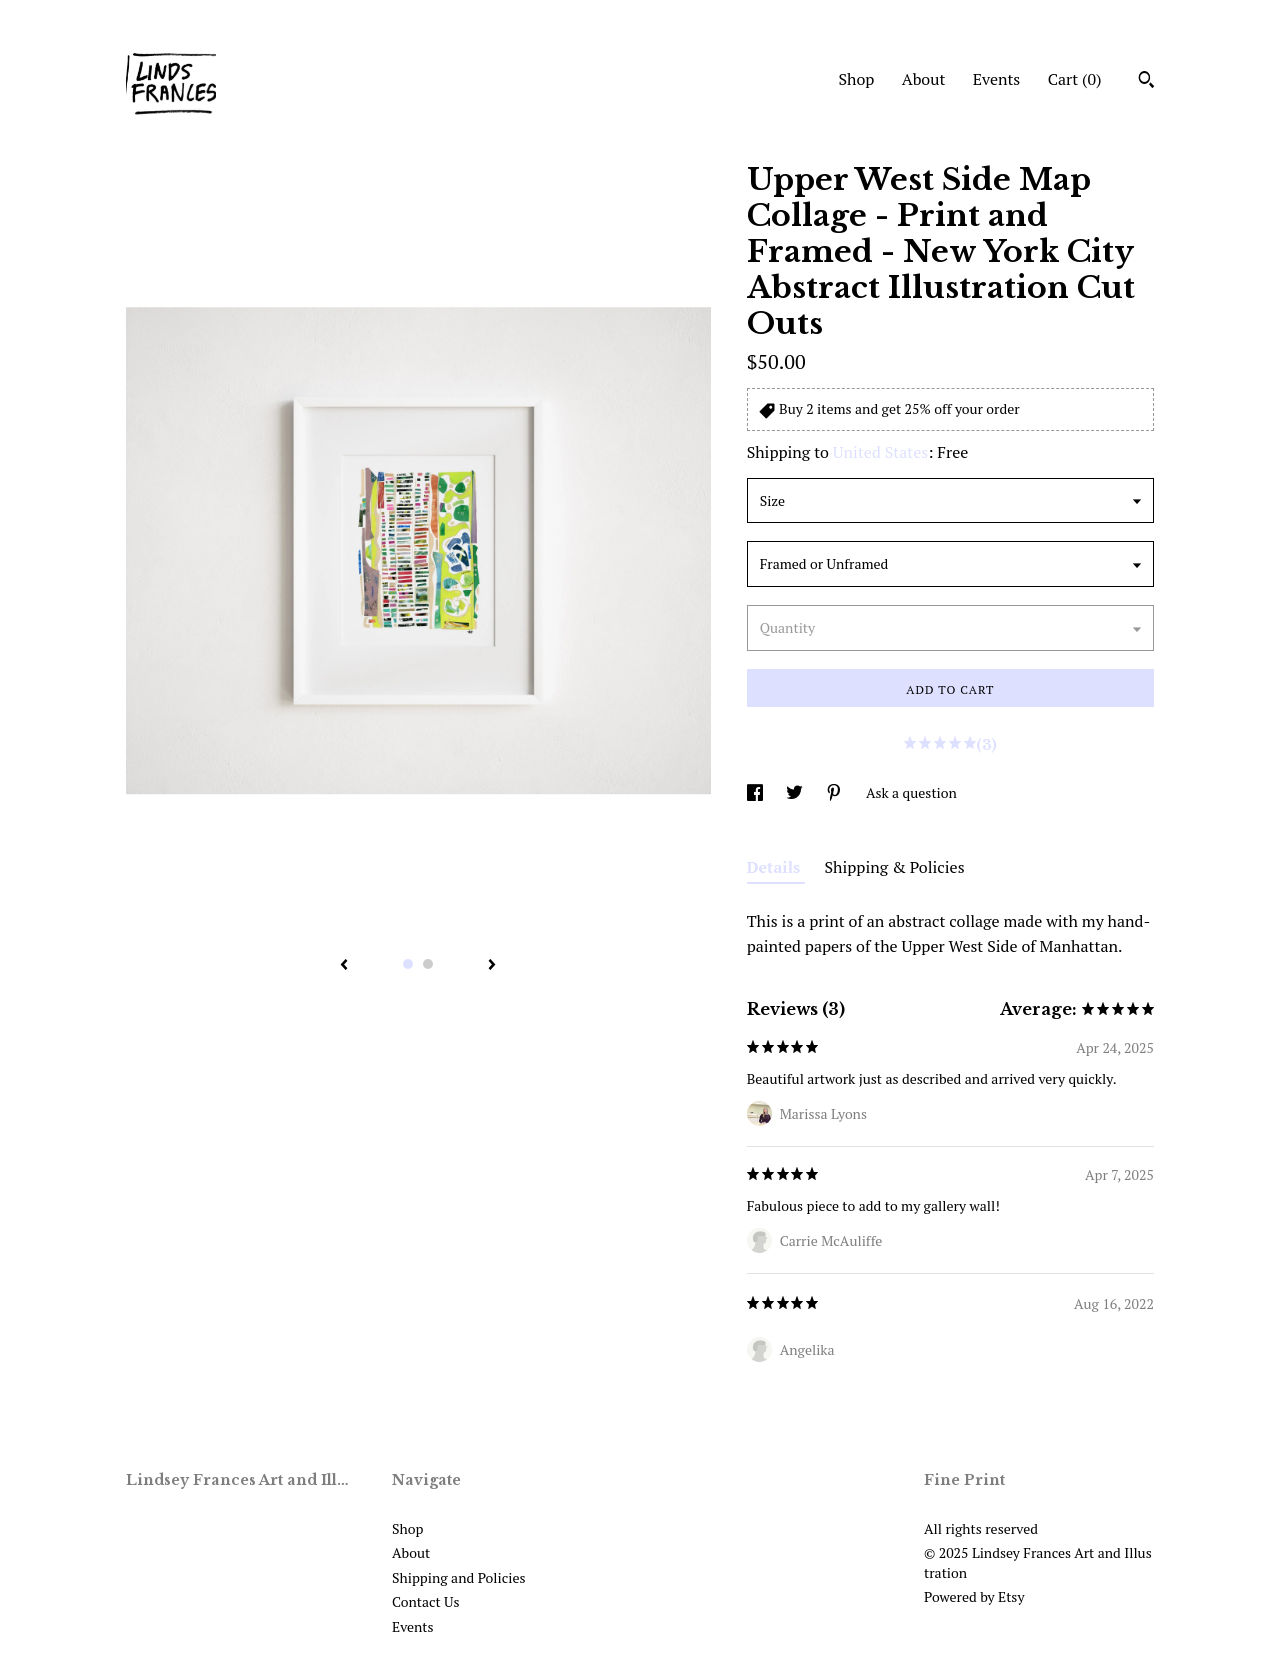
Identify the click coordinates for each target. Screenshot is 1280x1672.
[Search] (1146, 82)
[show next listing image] (492, 966)
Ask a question (911, 792)
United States (880, 452)
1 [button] (408, 964)
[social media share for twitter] (796, 792)
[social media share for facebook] (756, 792)
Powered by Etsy (974, 1596)
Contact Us (426, 1601)
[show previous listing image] (344, 966)
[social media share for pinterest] (835, 792)
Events (997, 79)
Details (776, 867)
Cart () (1075, 79)
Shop (856, 79)
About (924, 79)
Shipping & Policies (895, 867)
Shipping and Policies (459, 1577)
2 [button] (428, 964)
